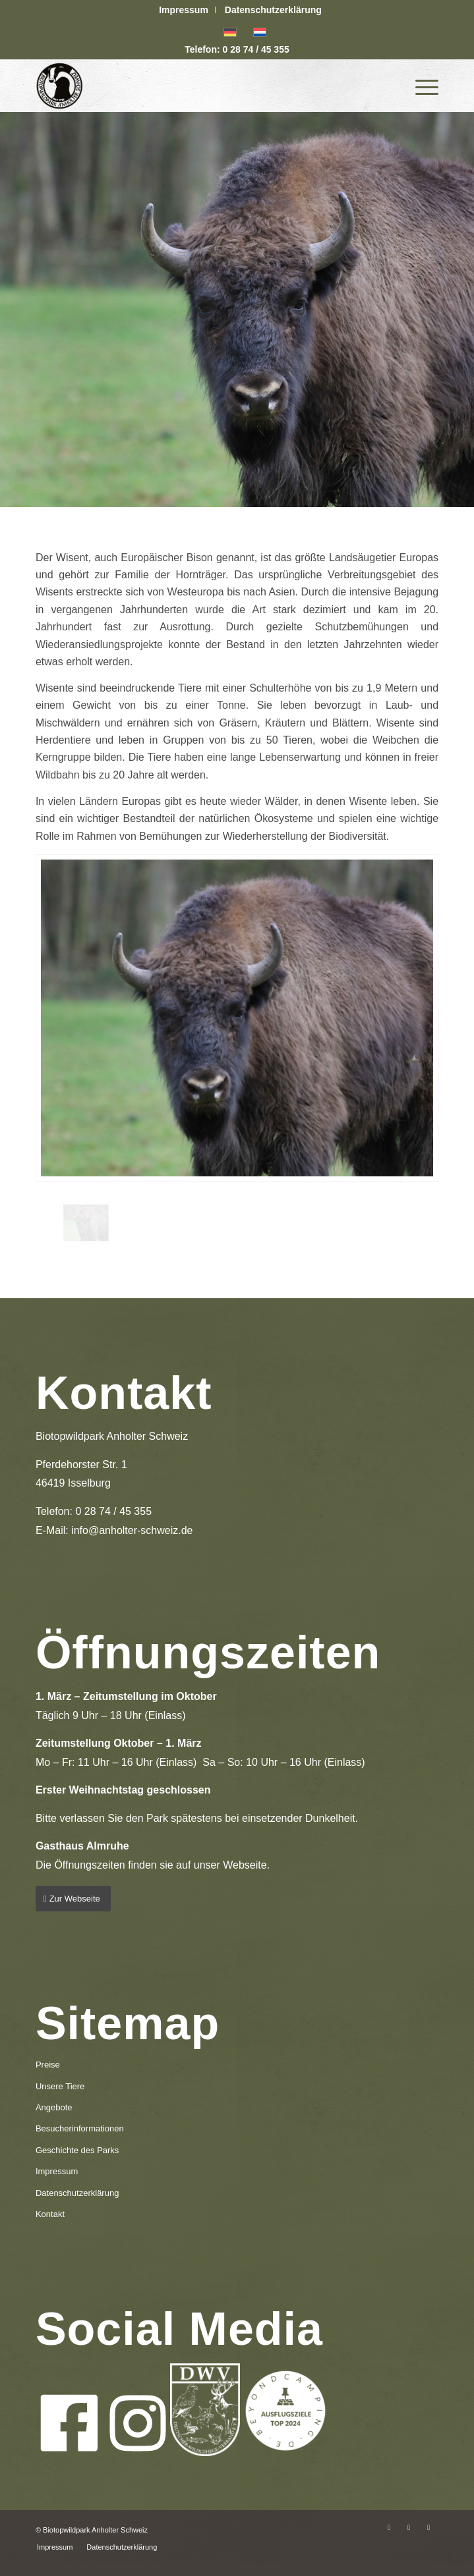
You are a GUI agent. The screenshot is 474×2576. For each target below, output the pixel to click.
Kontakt (50, 2214)
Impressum (183, 10)
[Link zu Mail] (428, 2527)
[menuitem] (184, 10)
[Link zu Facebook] (389, 2527)
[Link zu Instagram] (409, 2527)
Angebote (54, 2107)
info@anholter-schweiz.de (132, 1530)
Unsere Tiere (60, 2086)
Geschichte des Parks (77, 2150)
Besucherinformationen (80, 2128)
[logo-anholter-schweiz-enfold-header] (197, 85)
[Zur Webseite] (73, 1898)
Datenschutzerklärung (273, 10)
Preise (48, 2064)
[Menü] (420, 85)
